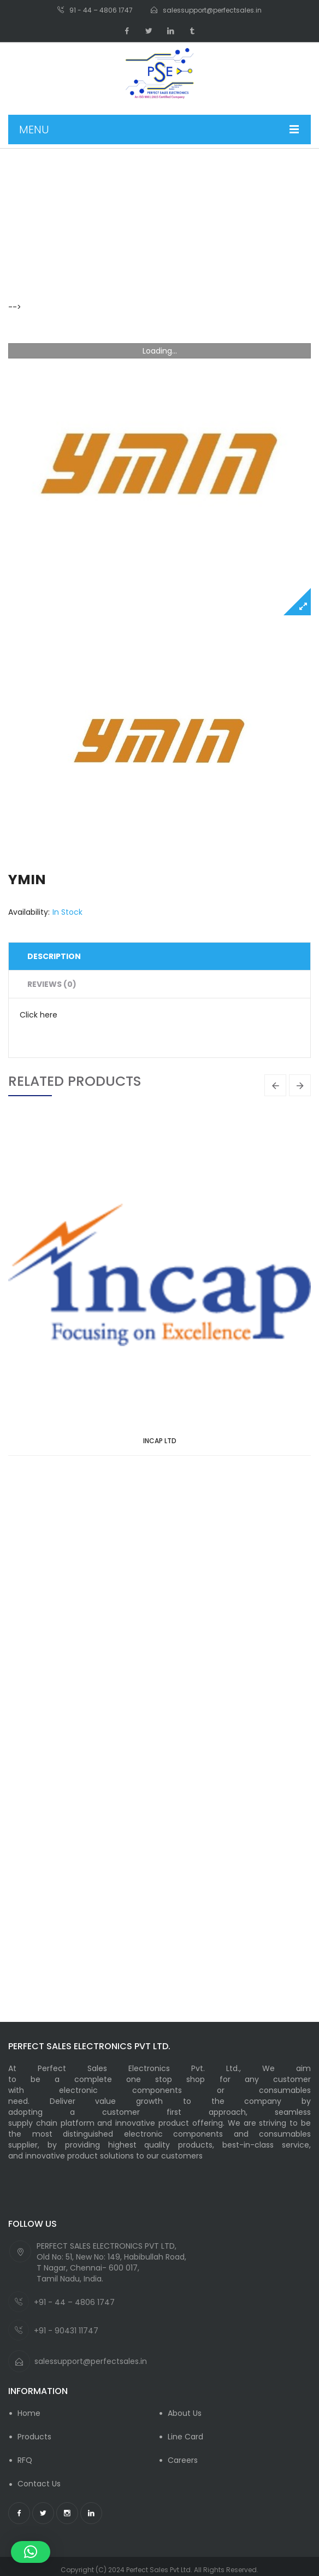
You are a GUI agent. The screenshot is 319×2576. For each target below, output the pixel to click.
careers (183, 2460)
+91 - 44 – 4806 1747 (74, 2302)
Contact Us (39, 2483)
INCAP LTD (159, 1440)
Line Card (185, 2436)
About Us (185, 2413)
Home (20, 238)
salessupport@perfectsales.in (90, 2361)
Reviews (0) (51, 984)
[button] (30, 2552)
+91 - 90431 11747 (66, 2330)
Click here (38, 1014)
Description (54, 956)
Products (34, 2436)
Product (60, 238)
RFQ (24, 2460)
